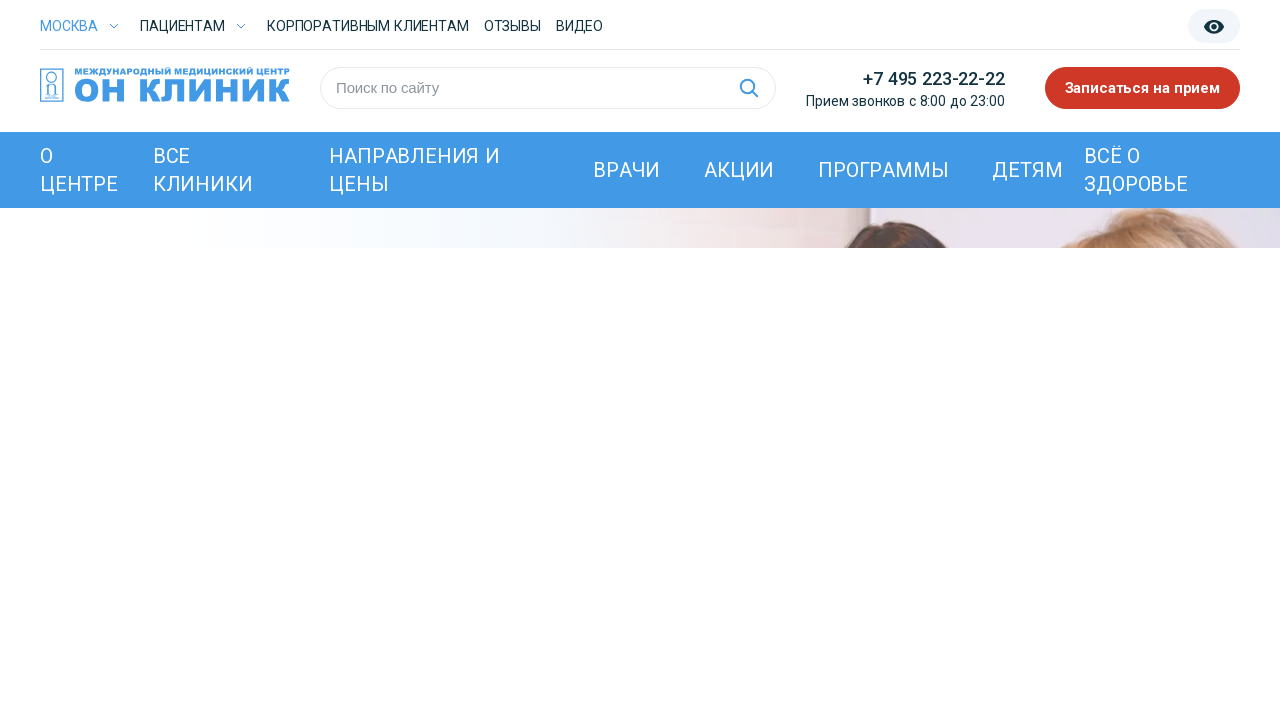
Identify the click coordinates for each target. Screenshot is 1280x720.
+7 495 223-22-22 (933, 78)
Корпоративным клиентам (368, 26)
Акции (739, 170)
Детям (1027, 170)
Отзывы (512, 26)
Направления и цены (414, 170)
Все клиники (203, 170)
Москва (69, 26)
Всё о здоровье (1135, 170)
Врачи (626, 170)
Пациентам (182, 26)
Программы (883, 170)
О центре (79, 170)
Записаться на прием (1143, 88)
